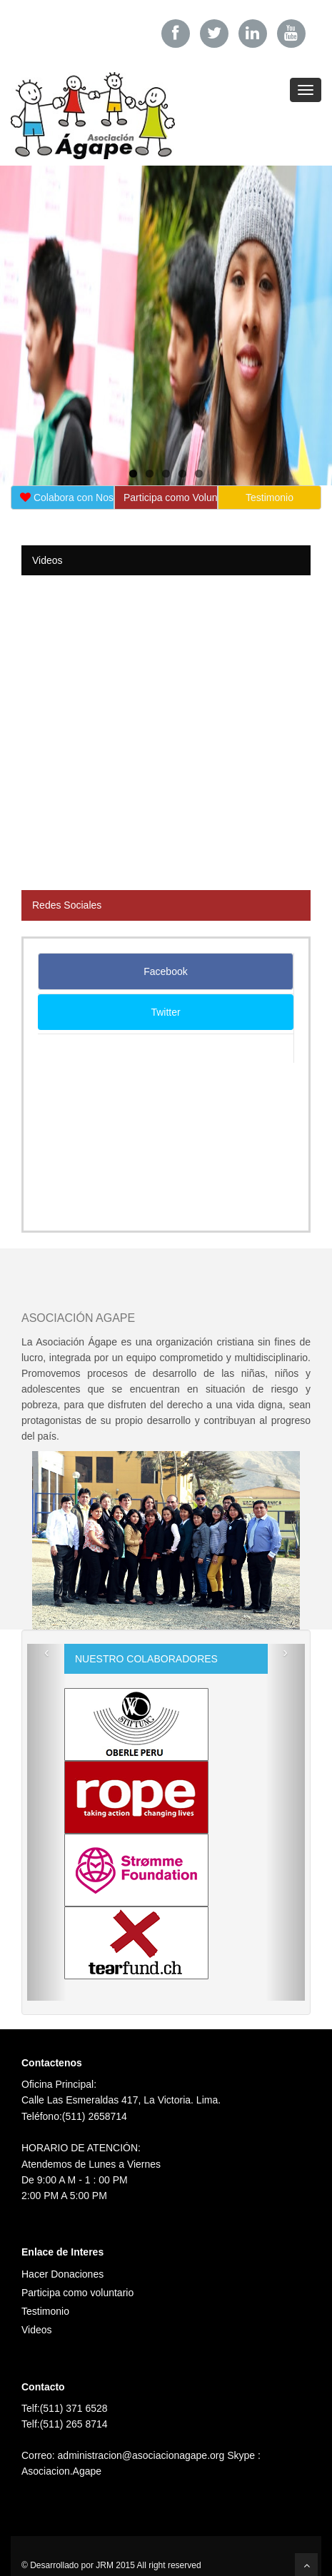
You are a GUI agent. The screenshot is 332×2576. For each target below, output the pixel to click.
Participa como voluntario (77, 2292)
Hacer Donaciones (62, 2274)
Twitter (165, 1012)
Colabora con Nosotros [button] (67, 497)
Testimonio (45, 2311)
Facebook (165, 971)
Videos (36, 2329)
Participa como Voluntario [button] (171, 497)
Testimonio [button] (269, 497)
